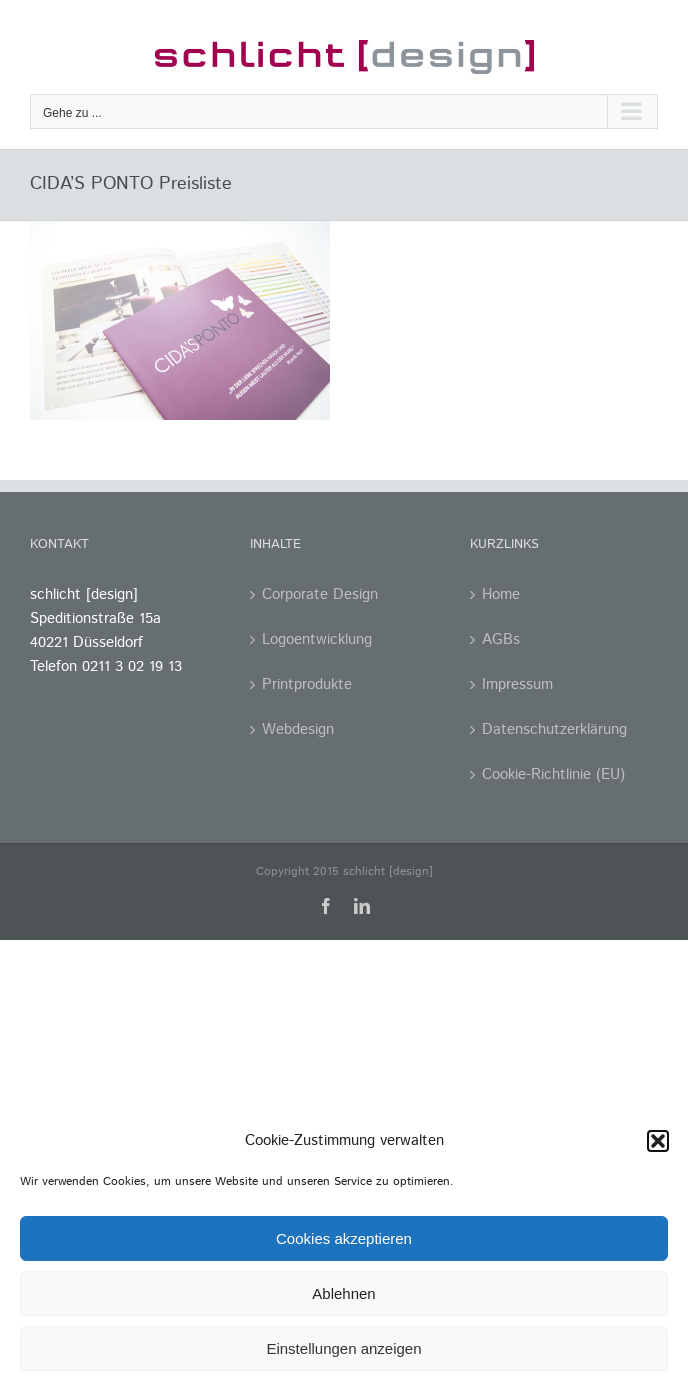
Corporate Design (320, 594)
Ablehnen (343, 1293)
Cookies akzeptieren (344, 1238)
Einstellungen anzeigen (343, 1348)
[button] (658, 1141)
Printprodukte (307, 684)
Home (501, 594)
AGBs (501, 639)
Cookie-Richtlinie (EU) (553, 774)
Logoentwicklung (317, 639)
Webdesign (298, 729)
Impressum (517, 684)
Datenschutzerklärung (554, 729)
